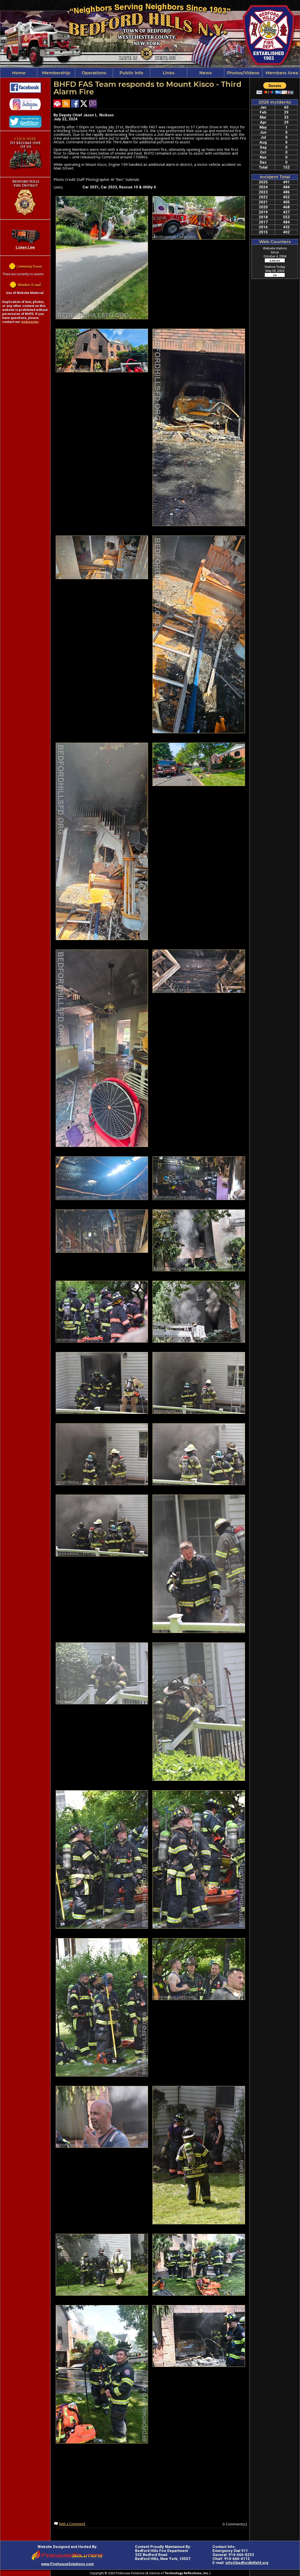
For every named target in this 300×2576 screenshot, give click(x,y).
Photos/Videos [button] (243, 72)
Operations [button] (94, 72)
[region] (150, 73)
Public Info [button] (131, 72)
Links (168, 72)
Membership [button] (56, 72)
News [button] (205, 72)
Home (19, 72)
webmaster (30, 322)
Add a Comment (72, 2523)
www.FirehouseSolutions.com (67, 2564)
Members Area (281, 72)
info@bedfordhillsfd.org (247, 2562)
